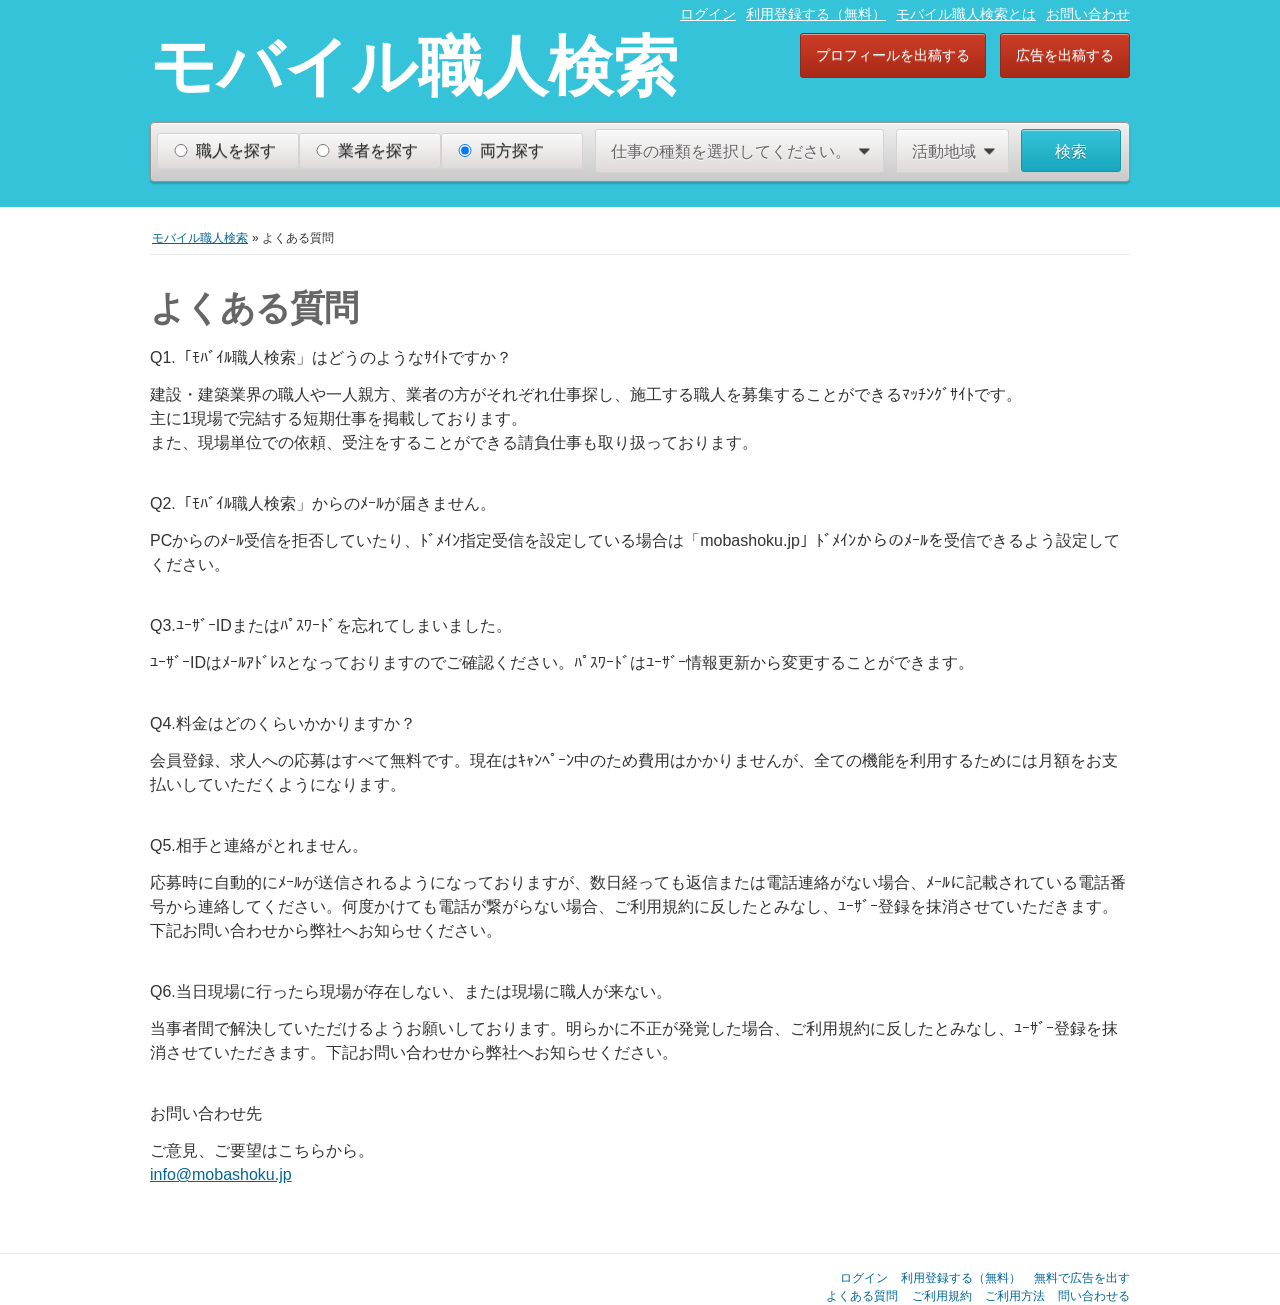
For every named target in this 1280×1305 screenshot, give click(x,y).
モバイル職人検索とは (966, 14)
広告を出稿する (1065, 55)
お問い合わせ (1088, 14)
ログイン (708, 14)
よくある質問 (862, 1295)
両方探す (512, 150)
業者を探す (378, 150)
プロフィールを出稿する (893, 55)
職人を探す (236, 150)
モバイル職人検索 (414, 65)
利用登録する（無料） (816, 14)
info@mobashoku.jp (221, 1174)
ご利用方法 (1015, 1295)
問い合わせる (1094, 1295)
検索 (1071, 151)
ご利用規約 (942, 1295)
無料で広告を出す (1082, 1277)
